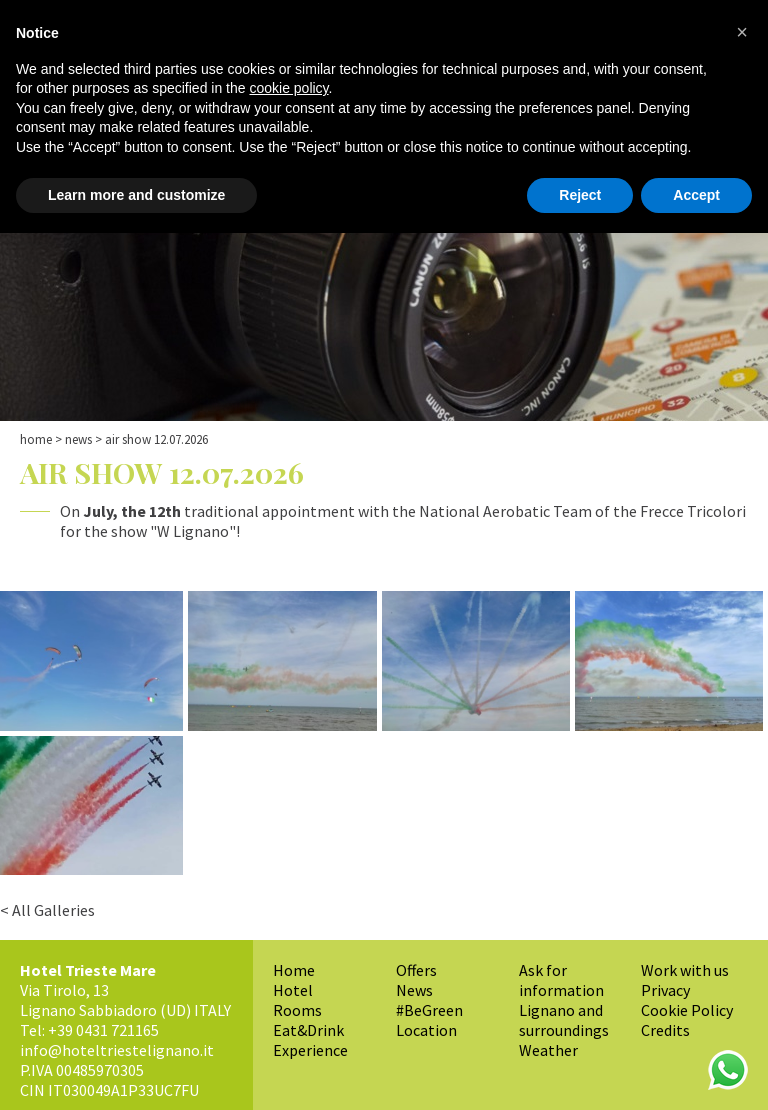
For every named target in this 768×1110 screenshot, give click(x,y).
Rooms (297, 1010)
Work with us (685, 970)
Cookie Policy (687, 1010)
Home (36, 439)
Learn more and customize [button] (136, 195)
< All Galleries (47, 910)
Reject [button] (580, 195)
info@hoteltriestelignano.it (117, 1050)
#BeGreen (429, 1010)
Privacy (665, 990)
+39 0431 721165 (103, 1030)
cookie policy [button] (288, 88)
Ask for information (561, 980)
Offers (416, 970)
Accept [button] (696, 195)
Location (426, 1030)
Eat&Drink (308, 1030)
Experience (310, 1050)
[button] (742, 32)
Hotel (293, 990)
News (78, 439)
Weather (548, 1050)
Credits (665, 1030)
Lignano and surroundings (564, 1020)
